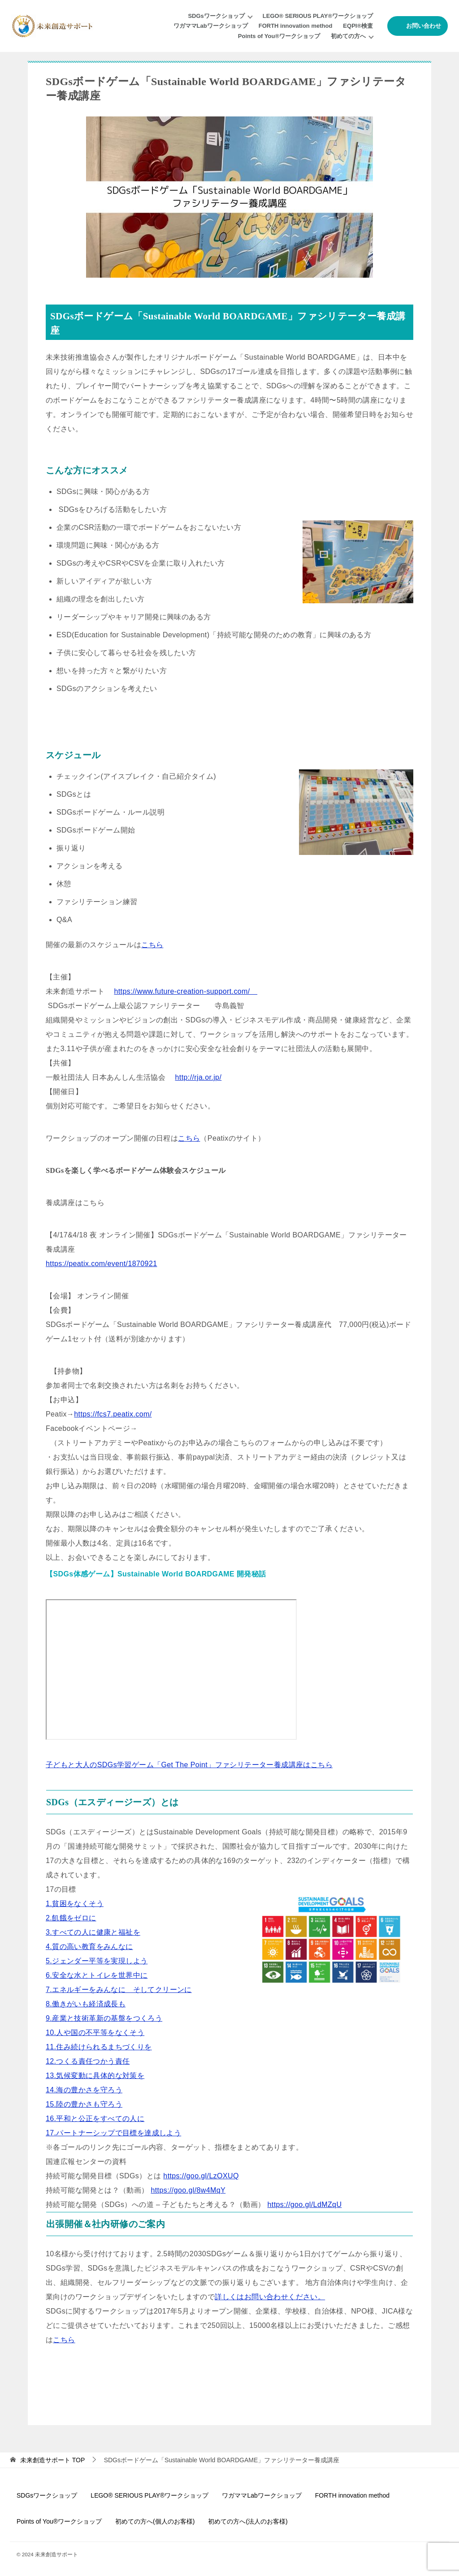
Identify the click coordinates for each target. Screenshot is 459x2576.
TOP (52, 2460)
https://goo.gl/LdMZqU (305, 2204)
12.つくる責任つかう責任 (88, 2061)
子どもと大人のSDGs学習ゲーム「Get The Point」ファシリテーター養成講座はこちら (189, 1765)
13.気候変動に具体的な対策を (95, 2075)
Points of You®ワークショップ (279, 36)
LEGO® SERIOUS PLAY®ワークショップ (318, 16)
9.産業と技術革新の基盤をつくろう (104, 2018)
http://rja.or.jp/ (198, 1077)
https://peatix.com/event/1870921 (101, 1263)
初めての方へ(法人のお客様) (247, 2521)
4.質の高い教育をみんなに (89, 1946)
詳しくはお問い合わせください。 (270, 2297)
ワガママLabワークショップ (210, 25)
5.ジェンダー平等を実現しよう (96, 1961)
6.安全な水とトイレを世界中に (96, 1975)
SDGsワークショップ (216, 16)
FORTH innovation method (296, 25)
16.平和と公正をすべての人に (95, 2118)
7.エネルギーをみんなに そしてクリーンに (119, 1989)
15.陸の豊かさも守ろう (84, 2104)
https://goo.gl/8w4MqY (188, 2190)
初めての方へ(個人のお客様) (155, 2521)
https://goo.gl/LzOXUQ (200, 2176)
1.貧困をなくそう (75, 1903)
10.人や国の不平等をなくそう (95, 2032)
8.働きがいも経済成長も (86, 2004)
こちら (152, 945)
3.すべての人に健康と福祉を (93, 1932)
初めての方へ (348, 36)
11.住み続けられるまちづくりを (99, 2047)
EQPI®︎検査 (358, 25)
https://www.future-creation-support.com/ (185, 991)
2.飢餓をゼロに (71, 1918)
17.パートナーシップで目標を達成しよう (113, 2133)
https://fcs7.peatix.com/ (113, 1414)
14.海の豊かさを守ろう (84, 2090)
